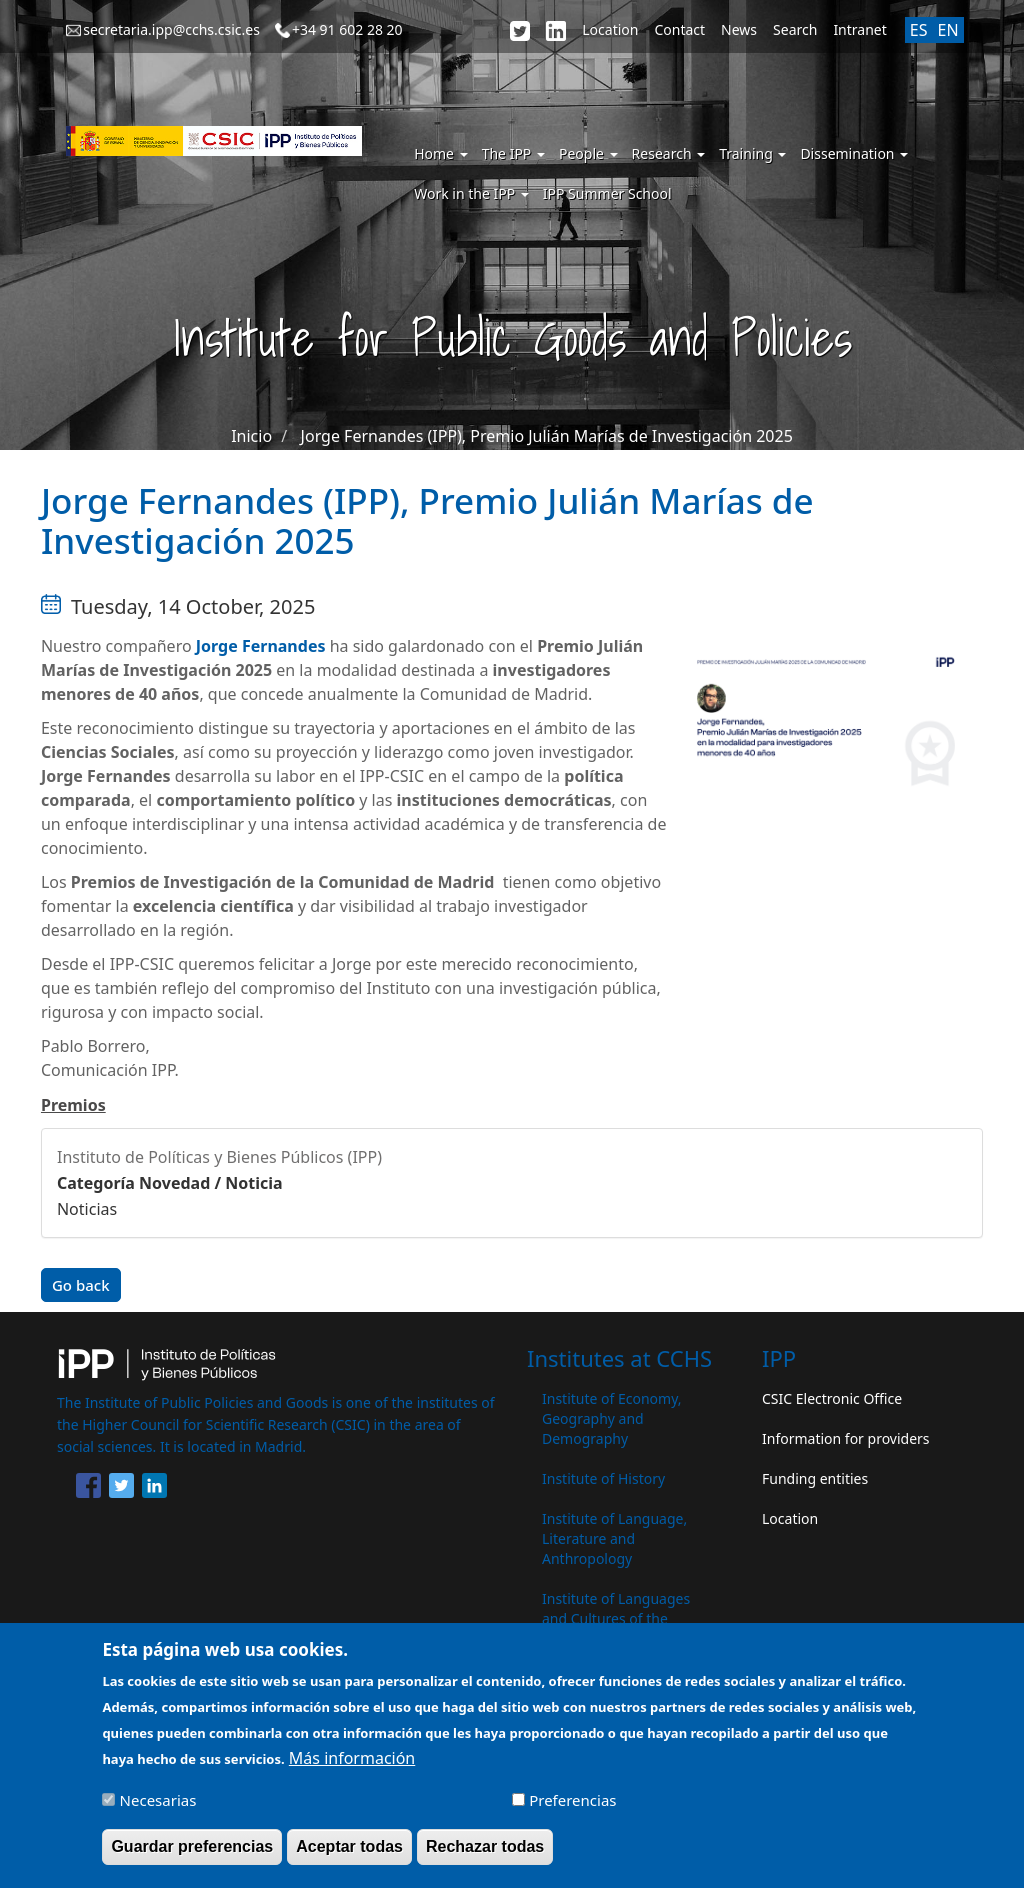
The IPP (513, 153)
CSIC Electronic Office (832, 1398)
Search (795, 29)
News (739, 29)
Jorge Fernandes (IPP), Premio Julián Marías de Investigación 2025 (547, 436)
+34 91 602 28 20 (347, 29)
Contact (679, 29)
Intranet (859, 29)
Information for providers (846, 1438)
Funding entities (815, 1478)
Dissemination (854, 153)
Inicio (251, 436)
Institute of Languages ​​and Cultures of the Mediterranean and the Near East (618, 1628)
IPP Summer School (607, 193)
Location (610, 29)
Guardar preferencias (192, 1857)
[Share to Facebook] (88, 1489)
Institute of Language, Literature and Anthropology (614, 1538)
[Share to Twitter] (121, 1489)
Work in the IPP (471, 193)
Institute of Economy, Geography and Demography (612, 1418)
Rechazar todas (485, 1857)
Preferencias (572, 1811)
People (588, 153)
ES (919, 30)
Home (440, 153)
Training (752, 153)
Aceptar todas (349, 1857)
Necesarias (158, 1811)
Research (669, 153)
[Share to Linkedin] (154, 1489)
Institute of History (603, 1478)
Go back (81, 1285)
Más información (352, 1769)
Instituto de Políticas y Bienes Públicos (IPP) (219, 1157)
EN (947, 30)
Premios (73, 1105)
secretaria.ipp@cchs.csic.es (171, 29)
